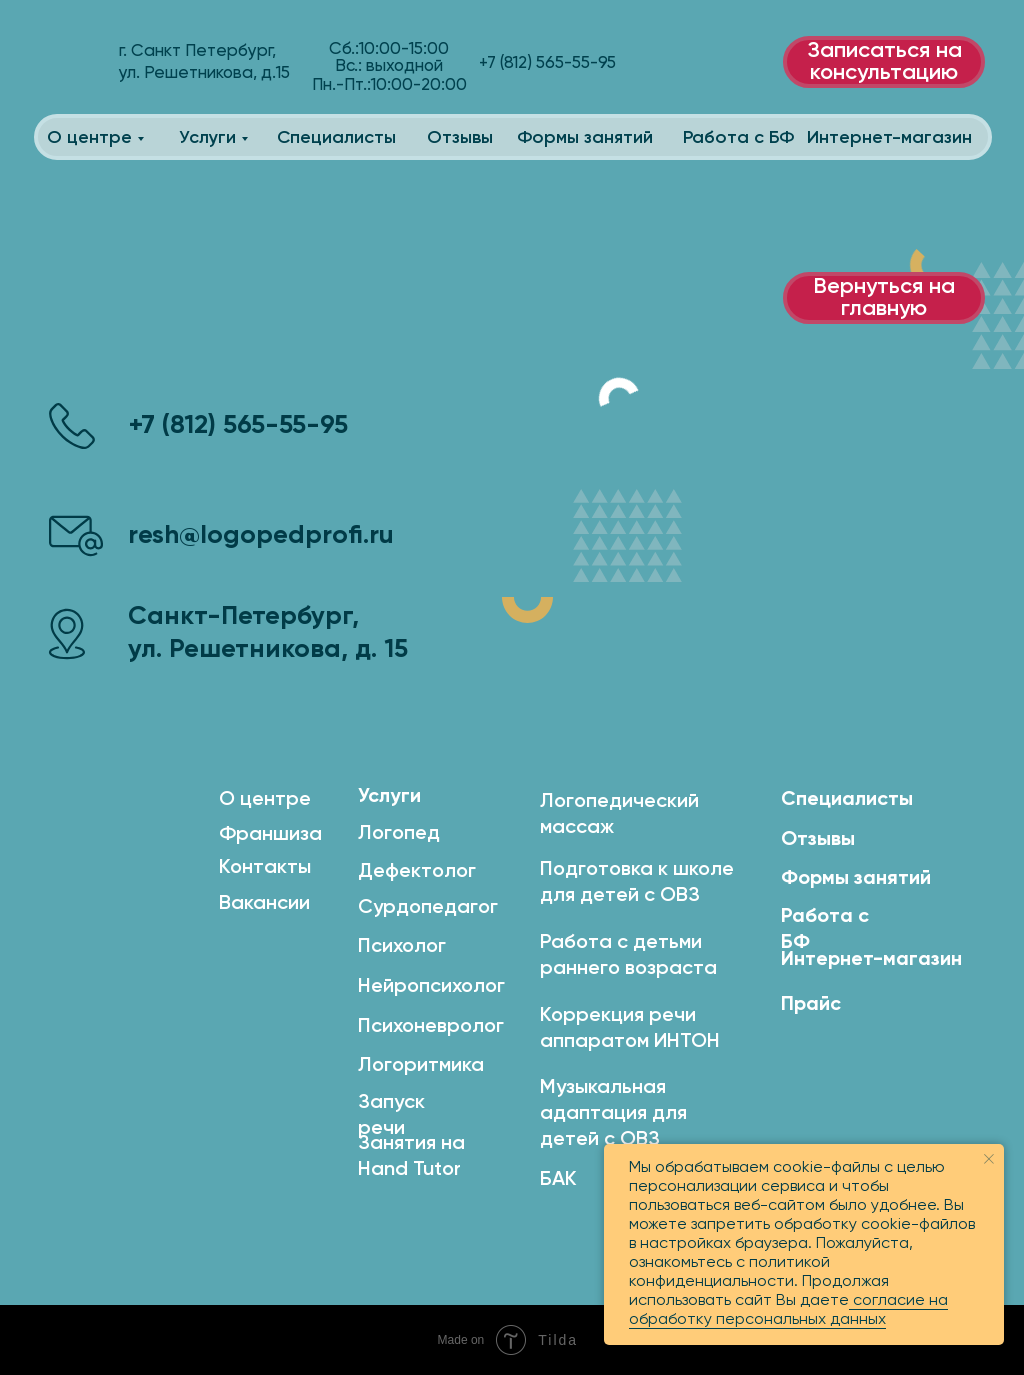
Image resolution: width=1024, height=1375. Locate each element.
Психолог (402, 947)
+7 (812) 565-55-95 (238, 426)
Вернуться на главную (884, 298)
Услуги (207, 138)
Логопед (399, 834)
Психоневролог (431, 1027)
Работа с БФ (738, 138)
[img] (72, 64)
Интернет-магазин (889, 138)
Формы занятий (585, 138)
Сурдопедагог (428, 908)
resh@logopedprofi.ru (261, 536)
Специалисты (336, 138)
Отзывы (460, 138)
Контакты (265, 868)
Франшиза (270, 835)
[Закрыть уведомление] (989, 1159)
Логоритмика (421, 1066)
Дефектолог (417, 872)
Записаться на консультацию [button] (884, 62)
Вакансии (264, 904)
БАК (558, 1180)
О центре (89, 138)
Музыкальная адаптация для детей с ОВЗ (613, 1114)
